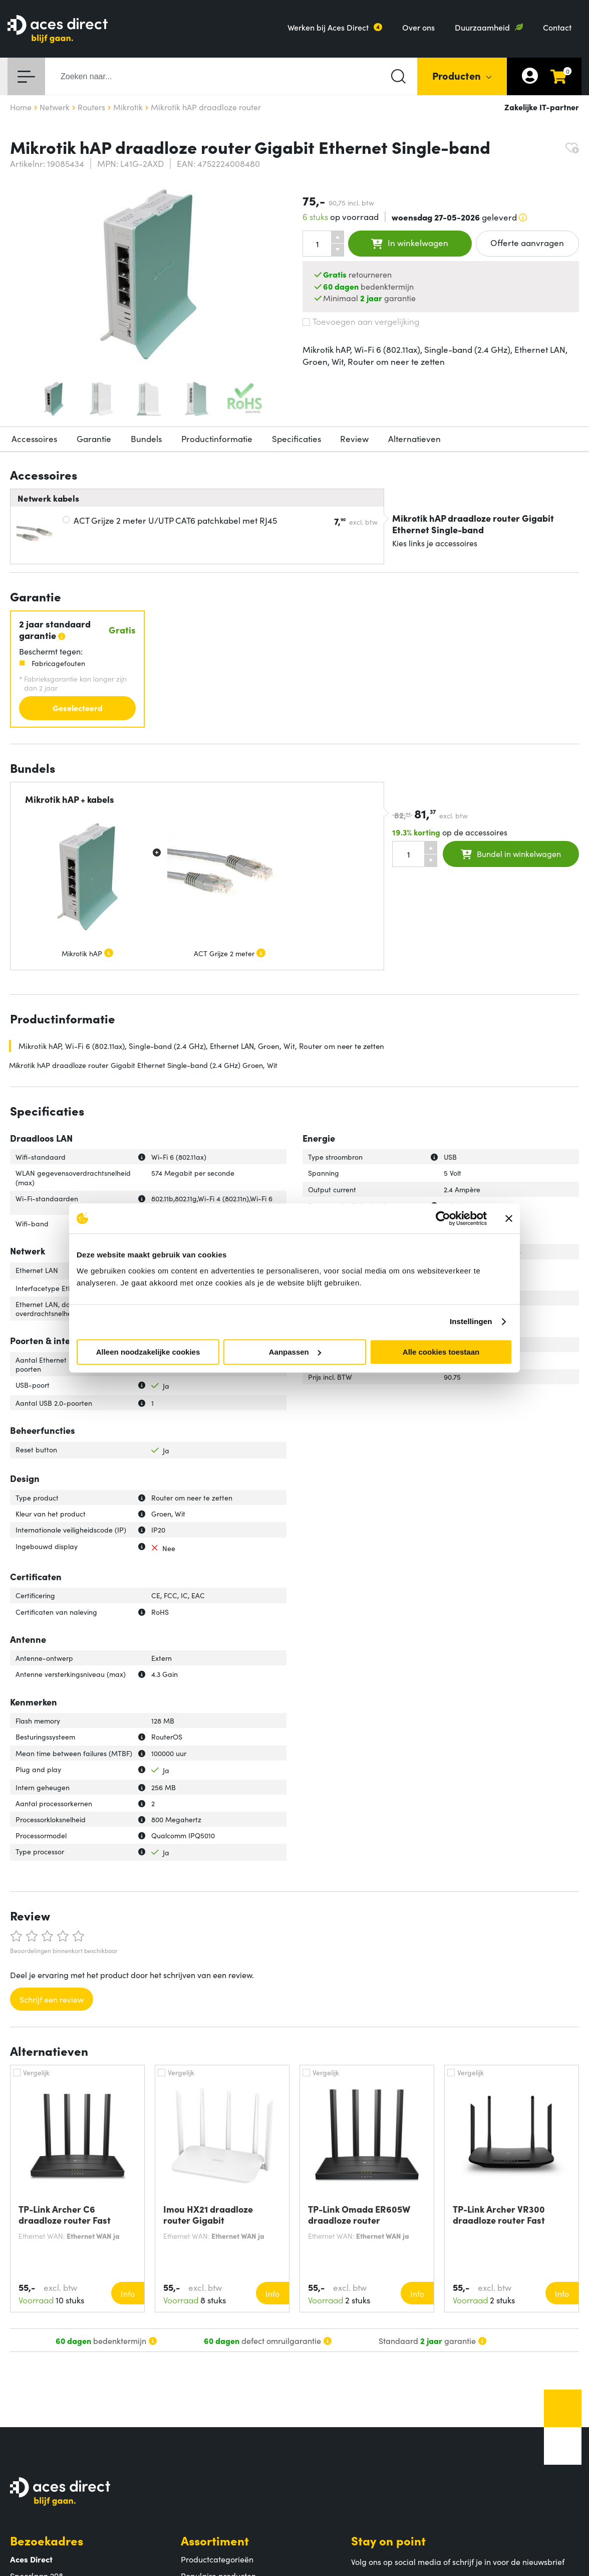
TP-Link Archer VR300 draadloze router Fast (499, 2215)
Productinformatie (216, 439)
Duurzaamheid (482, 27)
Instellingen (471, 1321)
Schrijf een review (52, 1999)
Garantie (94, 439)
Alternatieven (414, 439)
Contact (557, 27)
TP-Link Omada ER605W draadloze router (359, 2215)
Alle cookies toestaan (441, 1352)
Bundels (146, 439)
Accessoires (34, 439)
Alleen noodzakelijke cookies (148, 1352)
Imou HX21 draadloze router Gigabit (208, 2215)
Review (354, 439)
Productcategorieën (217, 2558)
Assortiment (215, 2540)
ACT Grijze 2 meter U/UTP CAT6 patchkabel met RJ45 (175, 520)
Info (128, 2293)
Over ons (418, 27)
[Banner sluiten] (508, 1218)
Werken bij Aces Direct (328, 27)
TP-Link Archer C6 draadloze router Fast (65, 2215)
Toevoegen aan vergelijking (361, 321)
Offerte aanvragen (527, 243)
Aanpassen (295, 1352)
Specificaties (296, 439)
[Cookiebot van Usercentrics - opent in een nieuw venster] (443, 1218)
